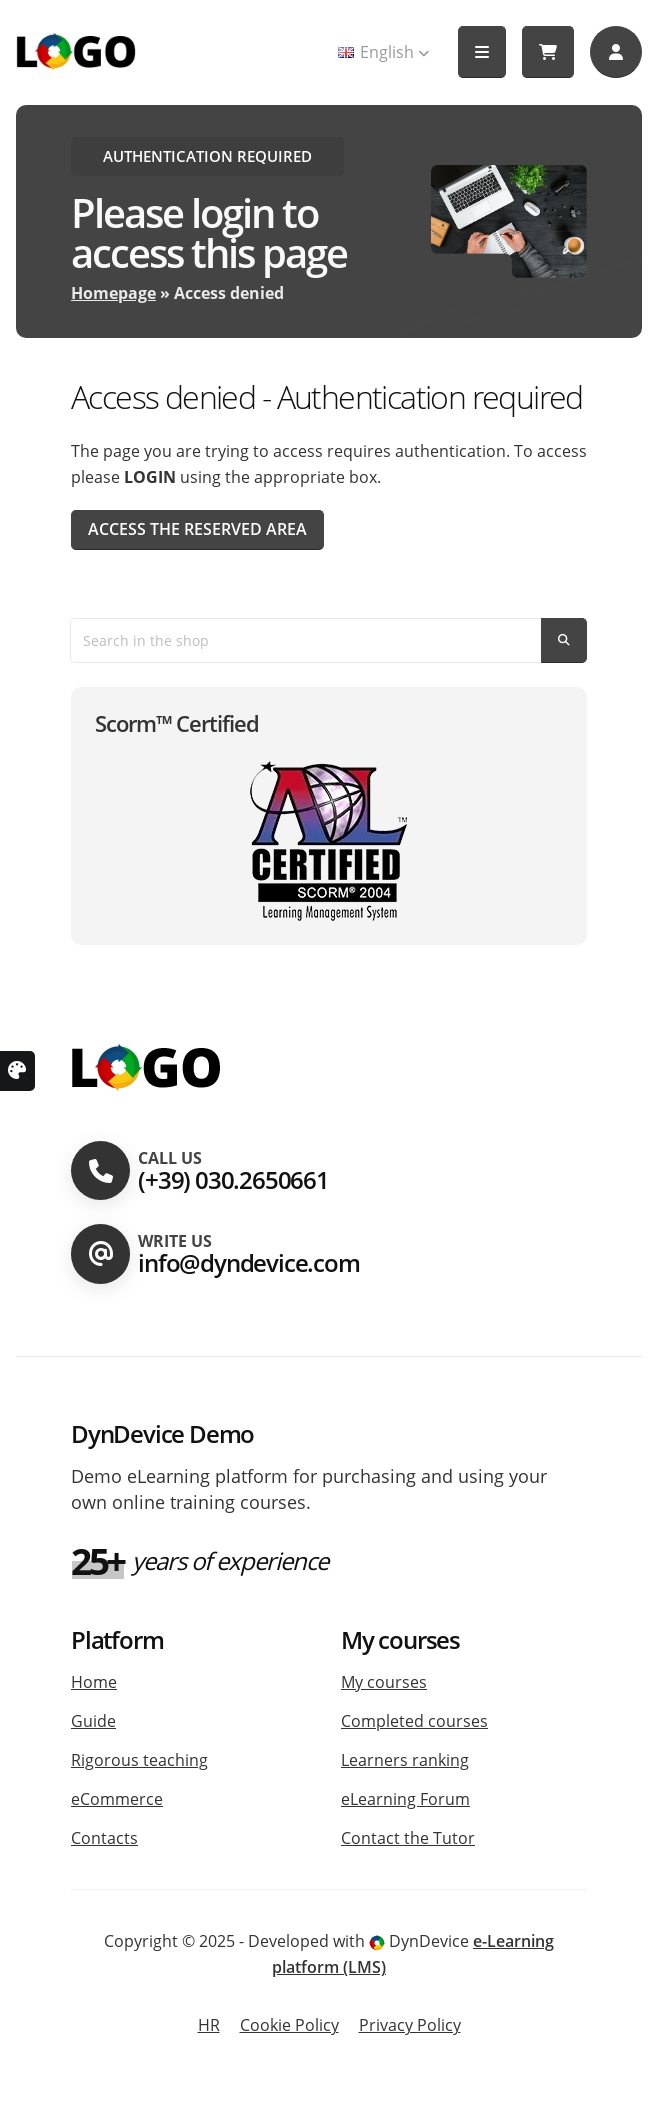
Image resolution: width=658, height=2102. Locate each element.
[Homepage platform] (146, 1066)
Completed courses (414, 1721)
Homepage (113, 293)
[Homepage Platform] (76, 50)
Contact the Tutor (408, 1838)
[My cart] (548, 52)
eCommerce (117, 1799)
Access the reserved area (197, 529)
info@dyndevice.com (248, 1262)
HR (209, 2025)
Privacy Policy (410, 2025)
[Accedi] (616, 52)
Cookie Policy (289, 2025)
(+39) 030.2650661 (233, 1179)
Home (94, 1682)
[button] (482, 52)
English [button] (383, 52)
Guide (93, 1721)
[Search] (564, 641)
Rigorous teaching (139, 1760)
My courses (384, 1682)
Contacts (104, 1838)
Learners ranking (405, 1760)
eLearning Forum (405, 1799)
